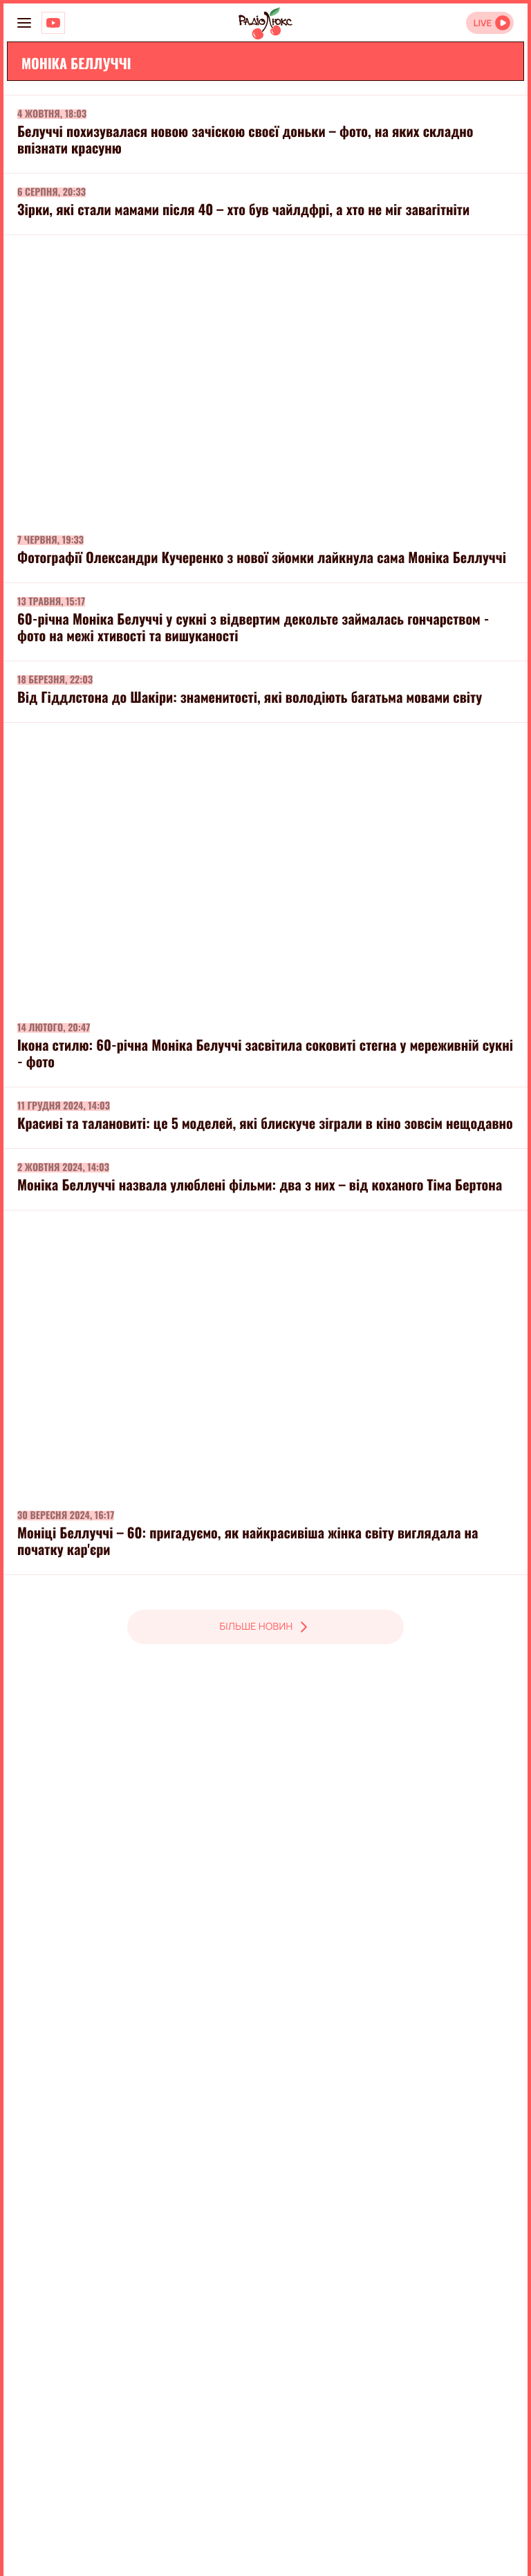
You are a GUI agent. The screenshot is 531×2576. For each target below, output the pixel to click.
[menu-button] (24, 23)
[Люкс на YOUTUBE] (53, 23)
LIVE (482, 23)
